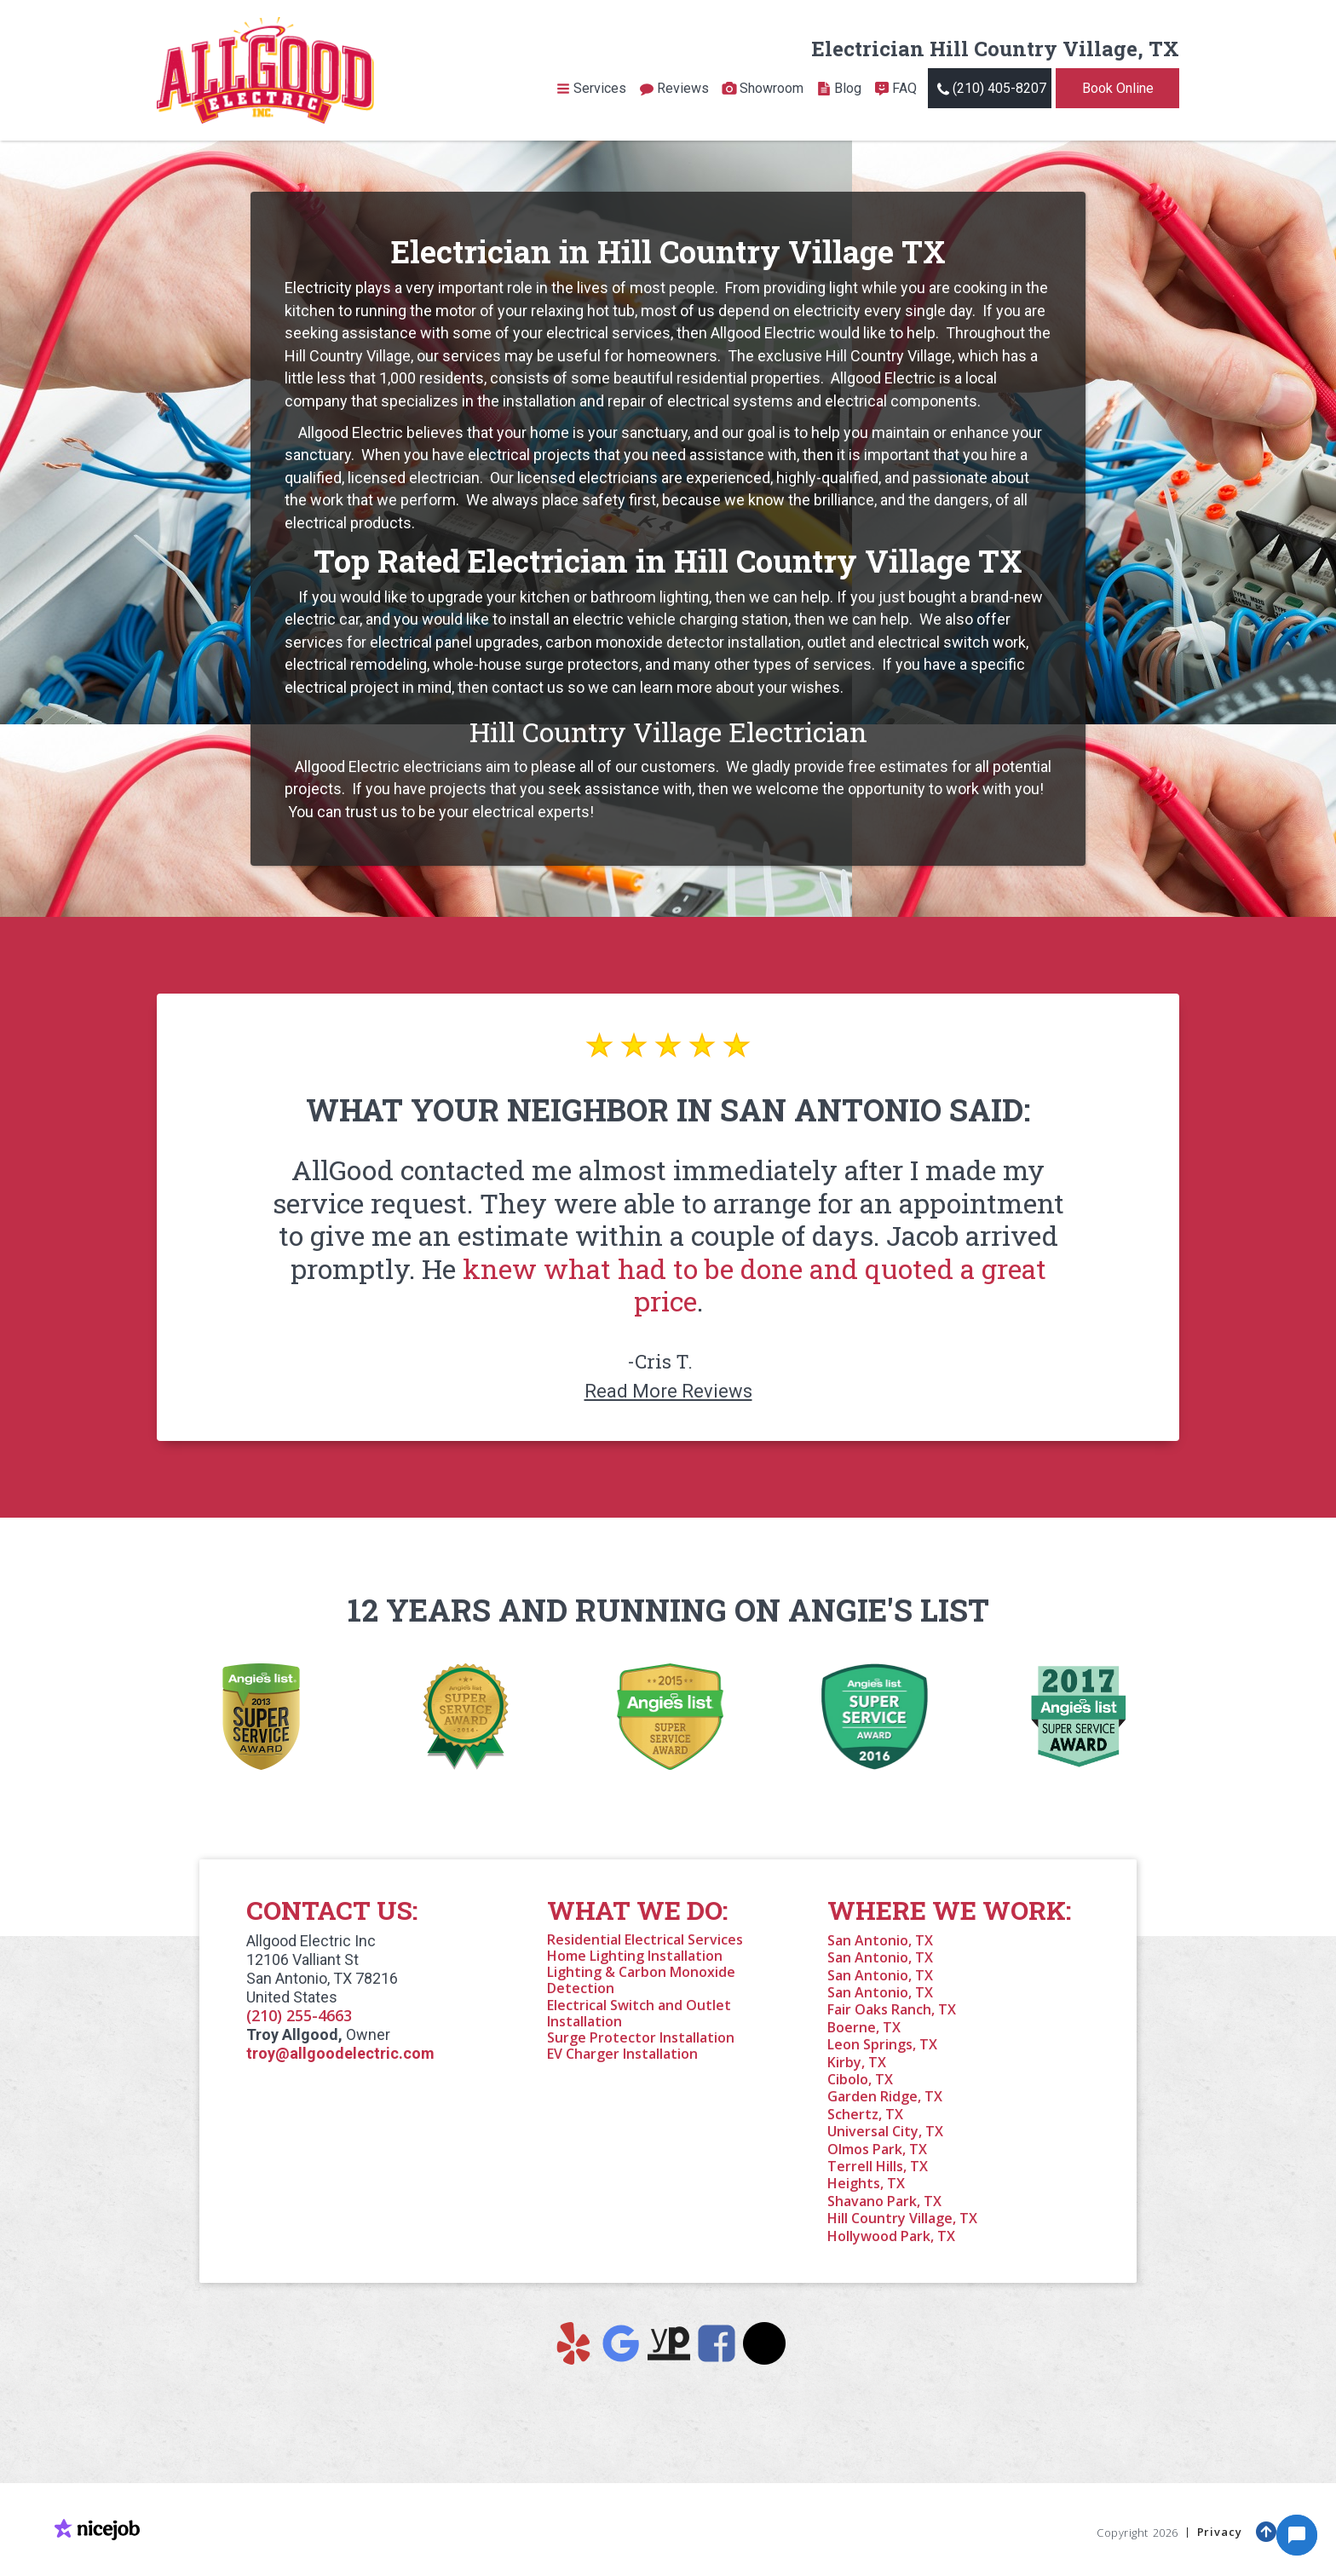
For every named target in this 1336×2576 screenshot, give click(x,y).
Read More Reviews (668, 1391)
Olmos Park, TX (877, 2149)
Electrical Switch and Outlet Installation (639, 2013)
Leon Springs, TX (882, 2044)
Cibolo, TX (860, 2079)
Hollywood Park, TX (891, 2236)
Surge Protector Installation (640, 2037)
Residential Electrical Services (645, 1939)
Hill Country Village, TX (902, 2218)
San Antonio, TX (880, 1940)
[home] (265, 70)
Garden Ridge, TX (884, 2096)
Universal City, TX (885, 2131)
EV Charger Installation (622, 2053)
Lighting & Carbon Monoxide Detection (641, 1979)
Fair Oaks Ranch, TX (891, 2009)
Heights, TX (866, 2183)
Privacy (1221, 2529)
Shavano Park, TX (884, 2201)
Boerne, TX (864, 2027)
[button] (590, 88)
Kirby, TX (856, 2062)
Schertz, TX (865, 2114)
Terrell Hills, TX (877, 2166)
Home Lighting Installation (635, 1955)
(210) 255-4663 (299, 2015)
